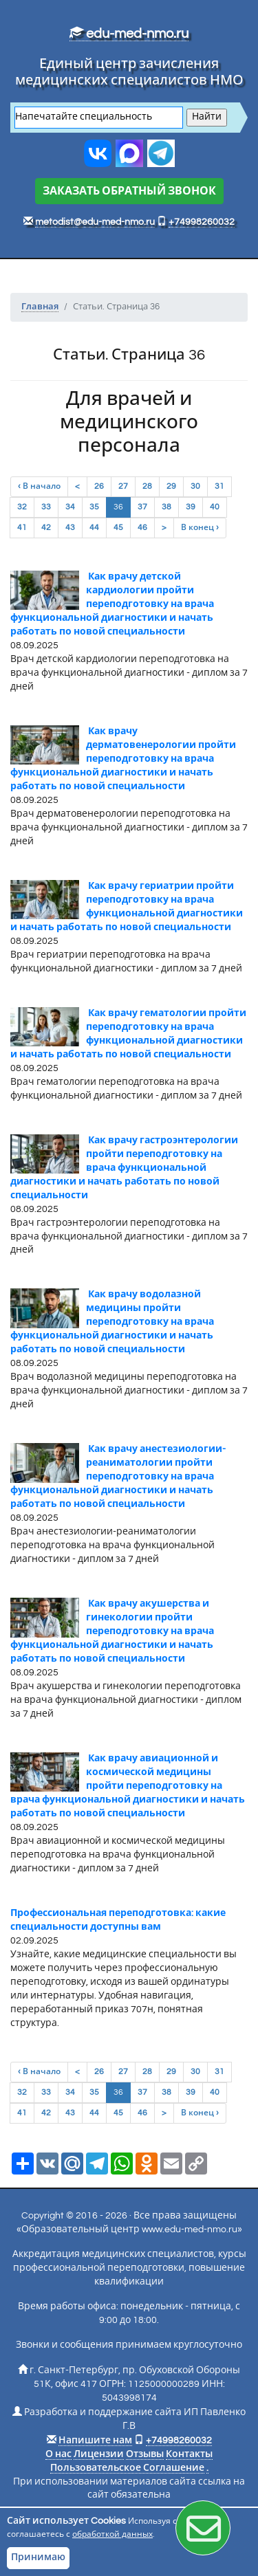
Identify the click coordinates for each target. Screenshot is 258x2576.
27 (123, 486)
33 (46, 507)
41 (22, 527)
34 (70, 507)
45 (118, 527)
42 (46, 527)
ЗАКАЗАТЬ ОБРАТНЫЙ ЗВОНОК (129, 191)
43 (70, 527)
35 (94, 507)
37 (142, 507)
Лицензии (99, 2454)
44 (94, 527)
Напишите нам (95, 2440)
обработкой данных (112, 2534)
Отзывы (145, 2454)
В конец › (200, 527)
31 (219, 486)
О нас (58, 2454)
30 (195, 486)
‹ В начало (39, 486)
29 (171, 486)
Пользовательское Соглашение (127, 2468)
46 (142, 527)
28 (147, 486)
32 (22, 507)
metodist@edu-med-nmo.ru (95, 222)
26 (99, 486)
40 (214, 507)
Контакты (189, 2454)
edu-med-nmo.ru (129, 34)
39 (190, 507)
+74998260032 (202, 222)
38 (166, 507)
